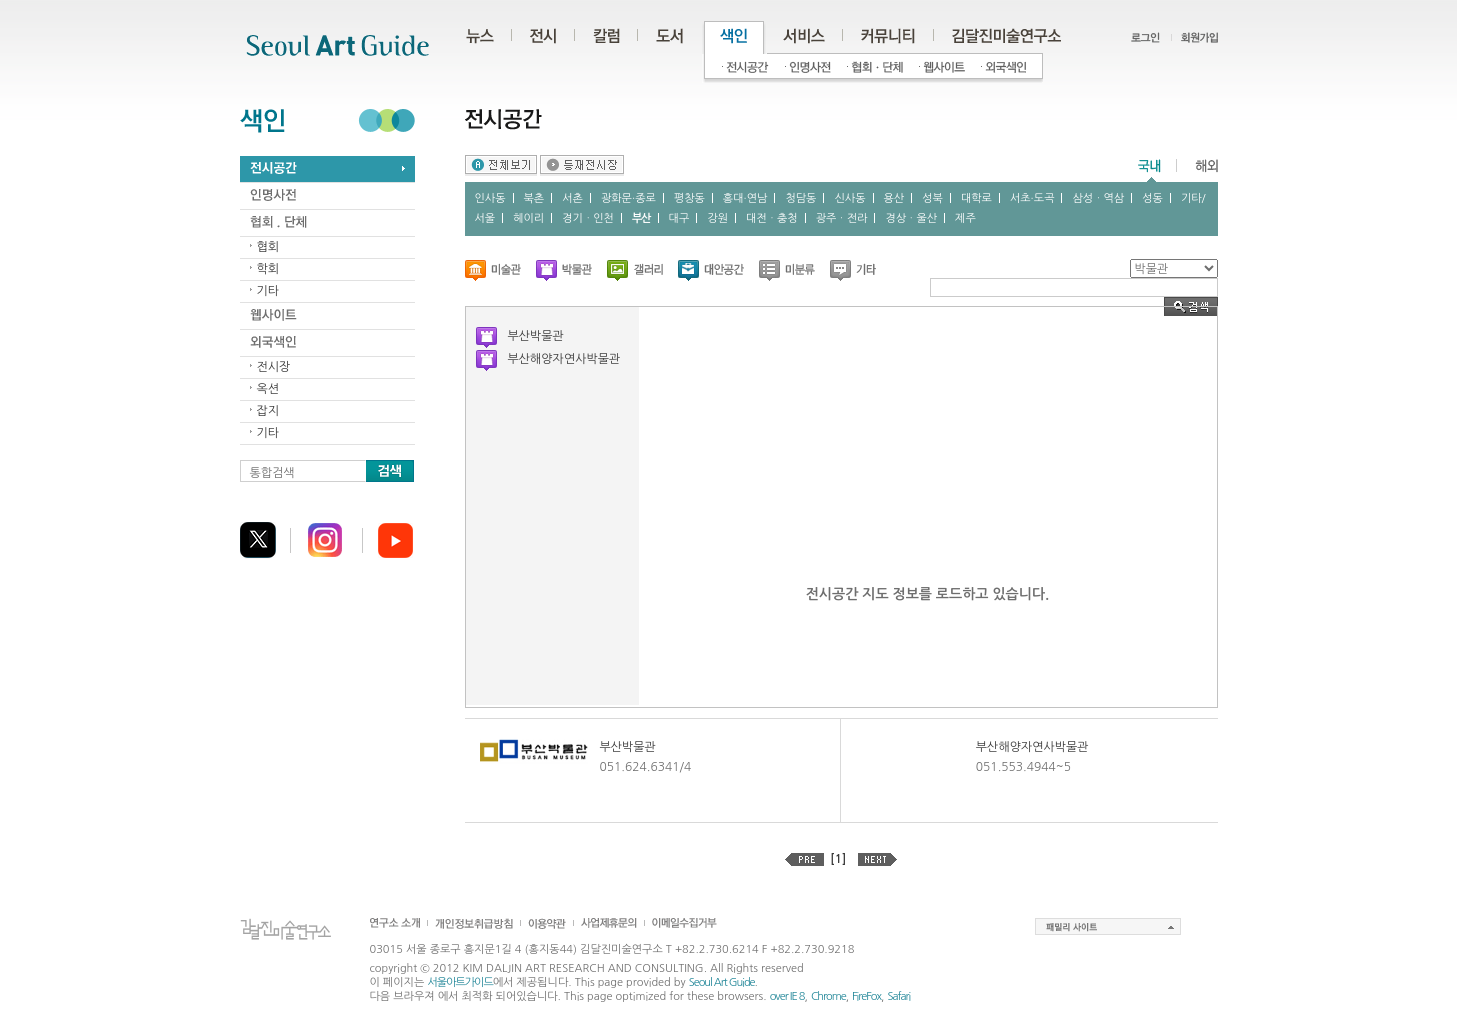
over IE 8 (787, 996)
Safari (898, 996)
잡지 (268, 411)
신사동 (849, 198)
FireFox (866, 996)
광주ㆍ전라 (842, 218)
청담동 (800, 198)
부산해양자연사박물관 (564, 359)
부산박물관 (536, 336)
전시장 (274, 367)
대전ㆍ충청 (772, 218)
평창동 (689, 198)
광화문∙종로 (628, 198)
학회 (268, 269)
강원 (717, 218)
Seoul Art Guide (722, 982)
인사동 (490, 198)
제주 (965, 218)
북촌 (534, 198)
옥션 (268, 389)
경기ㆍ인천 (588, 218)
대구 (679, 218)
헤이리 (528, 218)
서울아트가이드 (459, 982)
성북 (932, 198)
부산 (641, 218)
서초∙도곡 (1032, 198)
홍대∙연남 (745, 198)
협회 (268, 247)
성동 (1152, 198)
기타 (268, 291)
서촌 (572, 198)
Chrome (828, 996)
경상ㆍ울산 (911, 218)
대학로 (976, 198)
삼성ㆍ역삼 (1098, 198)
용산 (894, 198)
